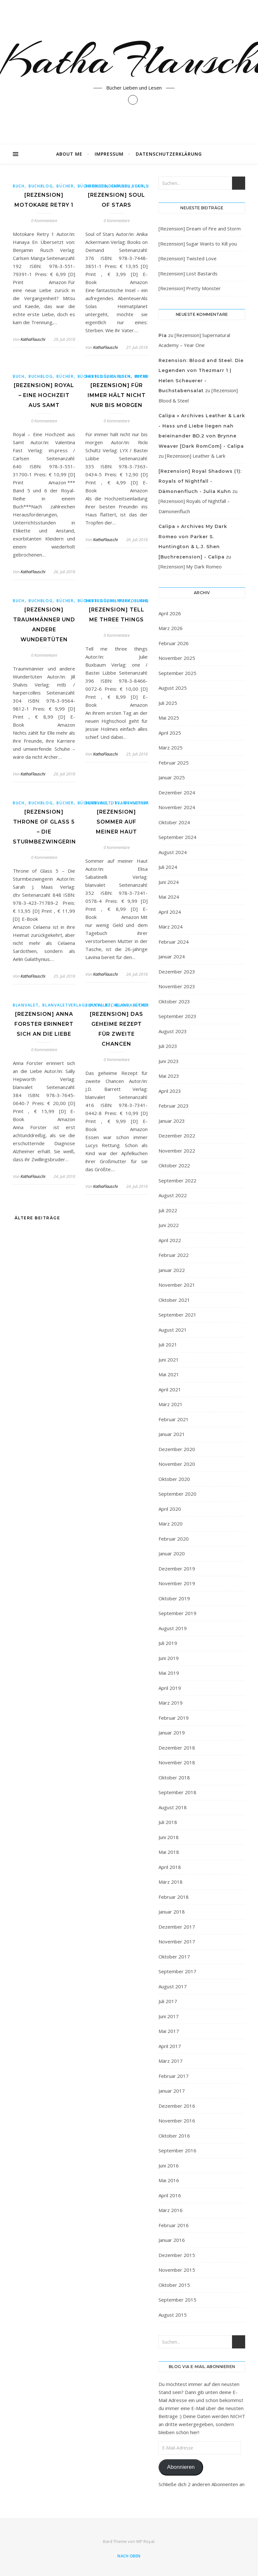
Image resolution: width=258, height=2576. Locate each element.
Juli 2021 (168, 1344)
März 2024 (171, 926)
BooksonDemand (106, 186)
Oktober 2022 (174, 1165)
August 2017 (173, 1986)
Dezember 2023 (177, 971)
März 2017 (171, 2061)
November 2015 (177, 2270)
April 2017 (170, 2046)
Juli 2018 (168, 1822)
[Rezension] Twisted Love (188, 258)
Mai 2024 (169, 897)
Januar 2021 (172, 1434)
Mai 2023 (169, 1076)
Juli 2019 (168, 1643)
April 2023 (170, 1091)
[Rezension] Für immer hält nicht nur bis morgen (117, 395)
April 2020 (170, 1509)
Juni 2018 (169, 1837)
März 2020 (171, 1523)
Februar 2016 (174, 2225)
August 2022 (173, 1195)
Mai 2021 (169, 1374)
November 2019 (177, 1583)
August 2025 (173, 688)
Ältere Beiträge (36, 1217)
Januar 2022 (172, 1270)
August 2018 (173, 1807)
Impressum (109, 154)
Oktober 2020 (174, 1479)
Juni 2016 (169, 2165)
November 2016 (177, 2120)
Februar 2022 (174, 1255)
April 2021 (170, 1389)
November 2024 (177, 807)
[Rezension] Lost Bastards (188, 273)
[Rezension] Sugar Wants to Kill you (198, 243)
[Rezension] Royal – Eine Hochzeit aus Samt (44, 395)
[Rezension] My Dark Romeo (190, 566)
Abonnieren (180, 2467)
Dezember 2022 (177, 1135)
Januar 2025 (172, 777)
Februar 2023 (174, 1105)
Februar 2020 (174, 1538)
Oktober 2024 (174, 822)
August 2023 (173, 1031)
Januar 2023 (172, 1121)
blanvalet (98, 803)
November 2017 (177, 1941)
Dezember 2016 (177, 2106)
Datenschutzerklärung (169, 154)
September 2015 (177, 2299)
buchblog (41, 186)
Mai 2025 (169, 717)
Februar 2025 (174, 762)
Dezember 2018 (177, 1747)
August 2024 (173, 852)
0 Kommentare (44, 220)
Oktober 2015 (174, 2285)
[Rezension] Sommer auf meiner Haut (116, 822)
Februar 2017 (174, 2076)
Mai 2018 (169, 1852)
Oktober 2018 (174, 1777)
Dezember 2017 (177, 1926)
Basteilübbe (100, 376)
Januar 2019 (172, 1732)
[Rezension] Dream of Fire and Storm (200, 228)
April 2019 (170, 1688)
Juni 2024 (169, 882)
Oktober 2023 (174, 1001)
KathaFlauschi (33, 339)
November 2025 (177, 658)
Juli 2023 (168, 1046)
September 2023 (177, 1016)
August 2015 (173, 2315)
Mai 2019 (169, 1673)
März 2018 (171, 1882)
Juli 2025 (168, 703)
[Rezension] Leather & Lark (195, 456)
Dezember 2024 (177, 792)
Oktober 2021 (174, 1300)
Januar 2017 (172, 2091)
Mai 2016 (169, 2180)
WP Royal (145, 2541)
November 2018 (177, 1762)
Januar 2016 (172, 2240)
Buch (19, 186)
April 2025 (170, 733)
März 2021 (171, 1404)
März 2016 (171, 2210)
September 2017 (177, 1971)
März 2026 (171, 628)
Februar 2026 (174, 643)
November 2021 (177, 1285)
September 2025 (177, 673)
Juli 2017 (168, 2001)
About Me (69, 154)
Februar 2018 (174, 1897)
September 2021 (177, 1314)
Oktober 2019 (174, 1598)
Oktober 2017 (174, 1956)
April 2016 (170, 2195)
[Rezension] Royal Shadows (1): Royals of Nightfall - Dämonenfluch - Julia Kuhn (200, 481)
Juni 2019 (169, 1658)
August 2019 (173, 1628)
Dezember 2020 (177, 1449)
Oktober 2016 (174, 2135)
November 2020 (177, 1464)
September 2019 (177, 1613)
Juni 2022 (169, 1225)
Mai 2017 (169, 2031)
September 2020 (177, 1494)
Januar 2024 (172, 956)
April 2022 (170, 1240)
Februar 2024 (174, 941)
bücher (64, 186)
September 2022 (177, 1180)
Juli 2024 (168, 867)
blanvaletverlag (136, 803)
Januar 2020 (172, 1553)
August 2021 (173, 1330)
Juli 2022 (168, 1210)
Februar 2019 (174, 1718)
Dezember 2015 (177, 2255)
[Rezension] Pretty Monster (190, 288)
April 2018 (170, 1867)
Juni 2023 (169, 1061)
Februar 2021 (174, 1419)
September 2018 (177, 1792)
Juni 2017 (169, 2016)
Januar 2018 (172, 1911)
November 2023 (177, 986)
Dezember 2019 (177, 1568)
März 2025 (171, 747)
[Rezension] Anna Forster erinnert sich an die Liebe (43, 1024)
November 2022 (177, 1150)
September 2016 (177, 2150)
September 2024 (177, 837)
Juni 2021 (169, 1359)
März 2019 (171, 1702)
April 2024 (170, 912)
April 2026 (170, 613)
